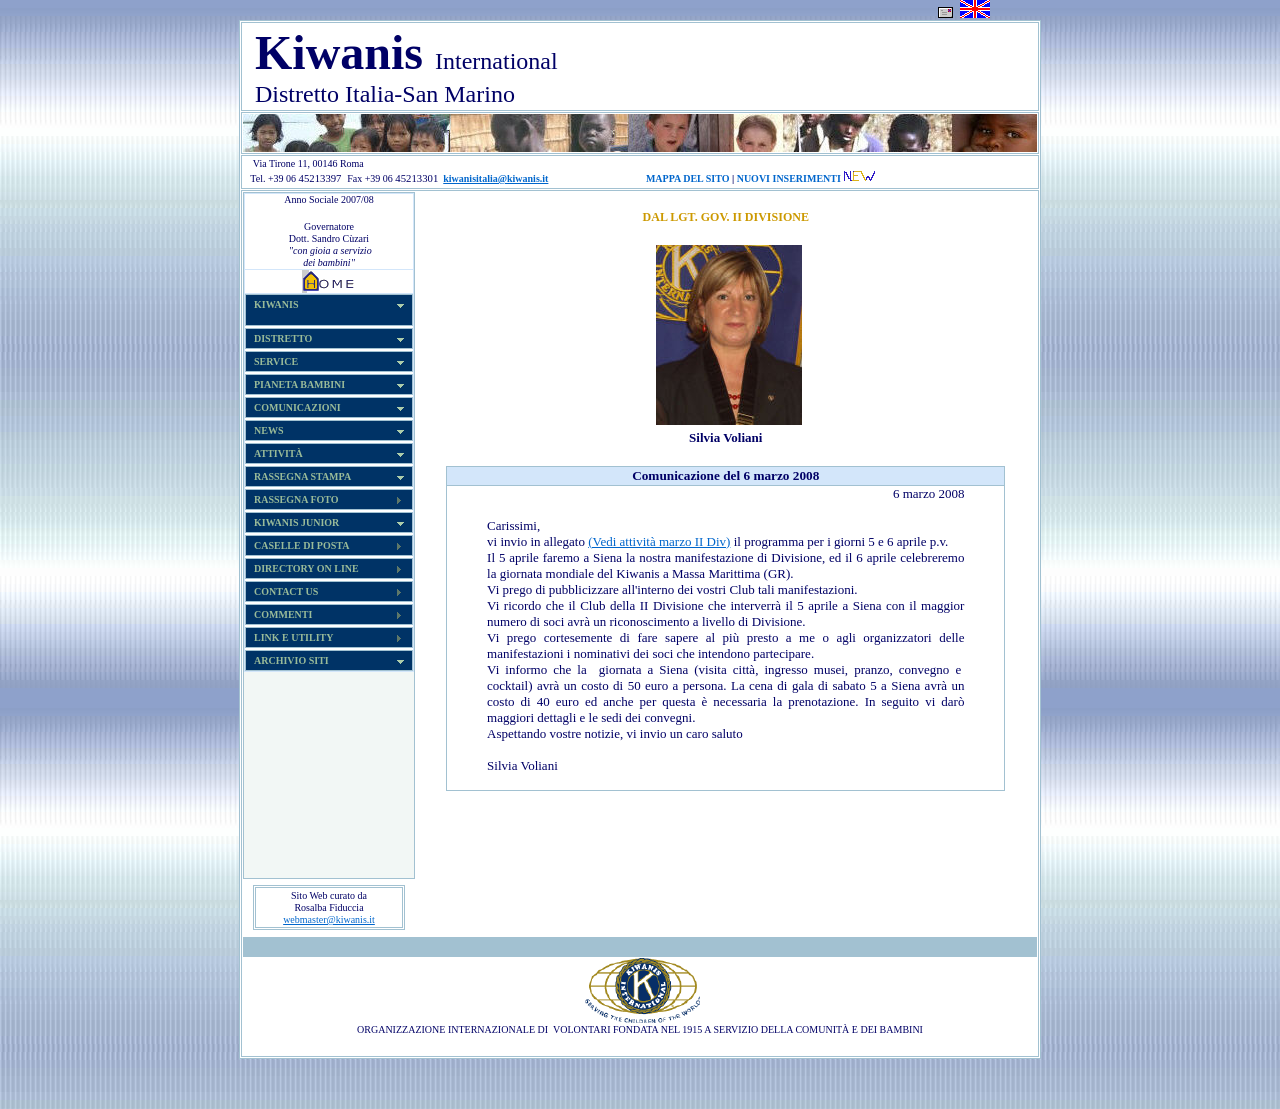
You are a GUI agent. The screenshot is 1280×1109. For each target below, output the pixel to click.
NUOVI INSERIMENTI (789, 178)
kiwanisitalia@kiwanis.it (495, 178)
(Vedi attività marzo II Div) (659, 541)
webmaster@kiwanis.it (329, 919)
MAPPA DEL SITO (688, 178)
